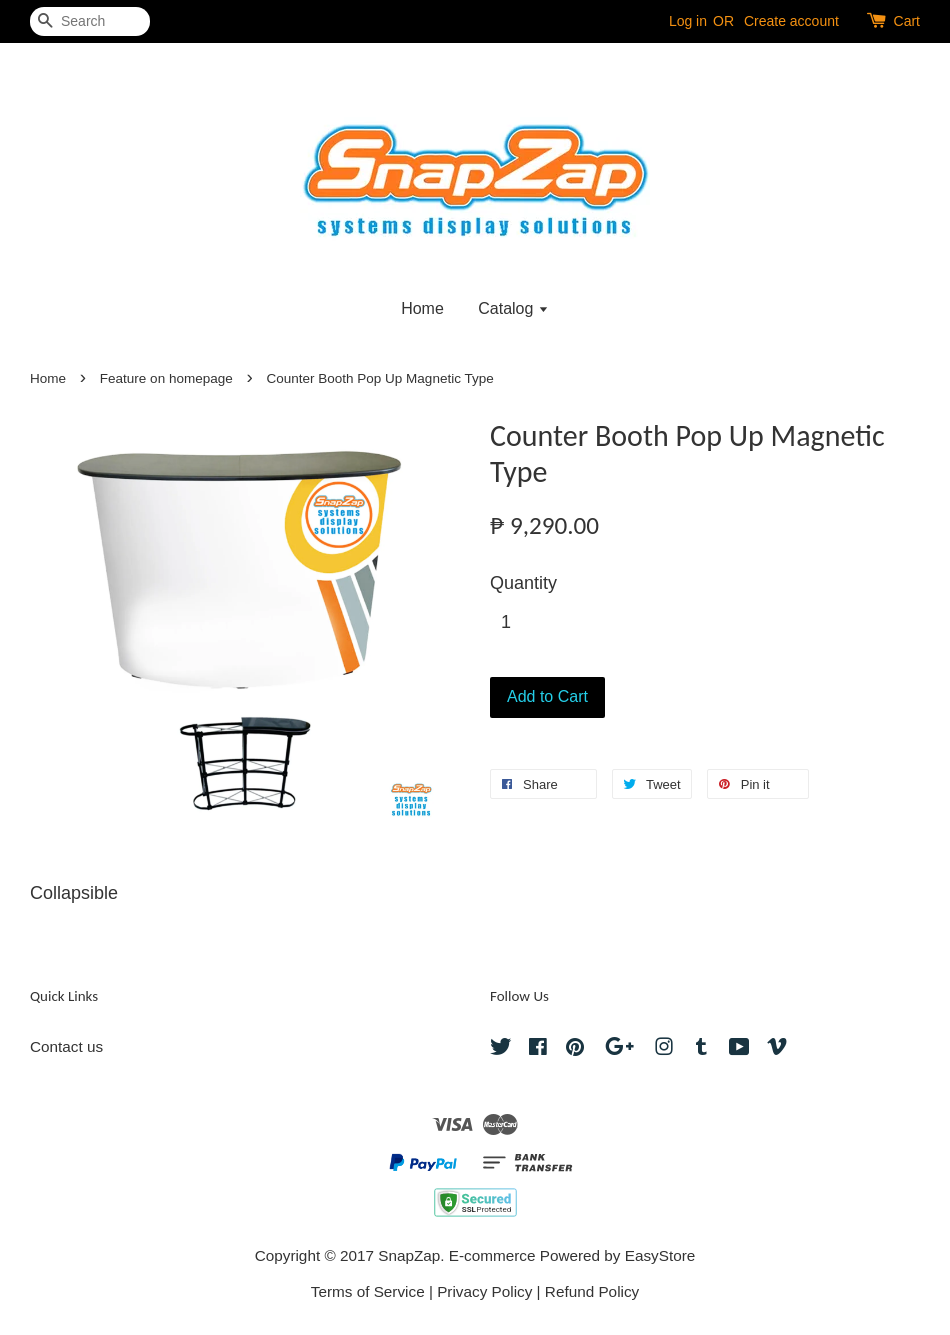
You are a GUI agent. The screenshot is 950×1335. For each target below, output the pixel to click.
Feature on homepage (166, 378)
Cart (907, 21)
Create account (791, 21)
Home (422, 308)
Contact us (66, 1046)
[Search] (90, 21)
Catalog (513, 308)
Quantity (523, 583)
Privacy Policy (484, 1291)
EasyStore (660, 1255)
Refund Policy (592, 1291)
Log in (688, 21)
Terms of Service (368, 1291)
